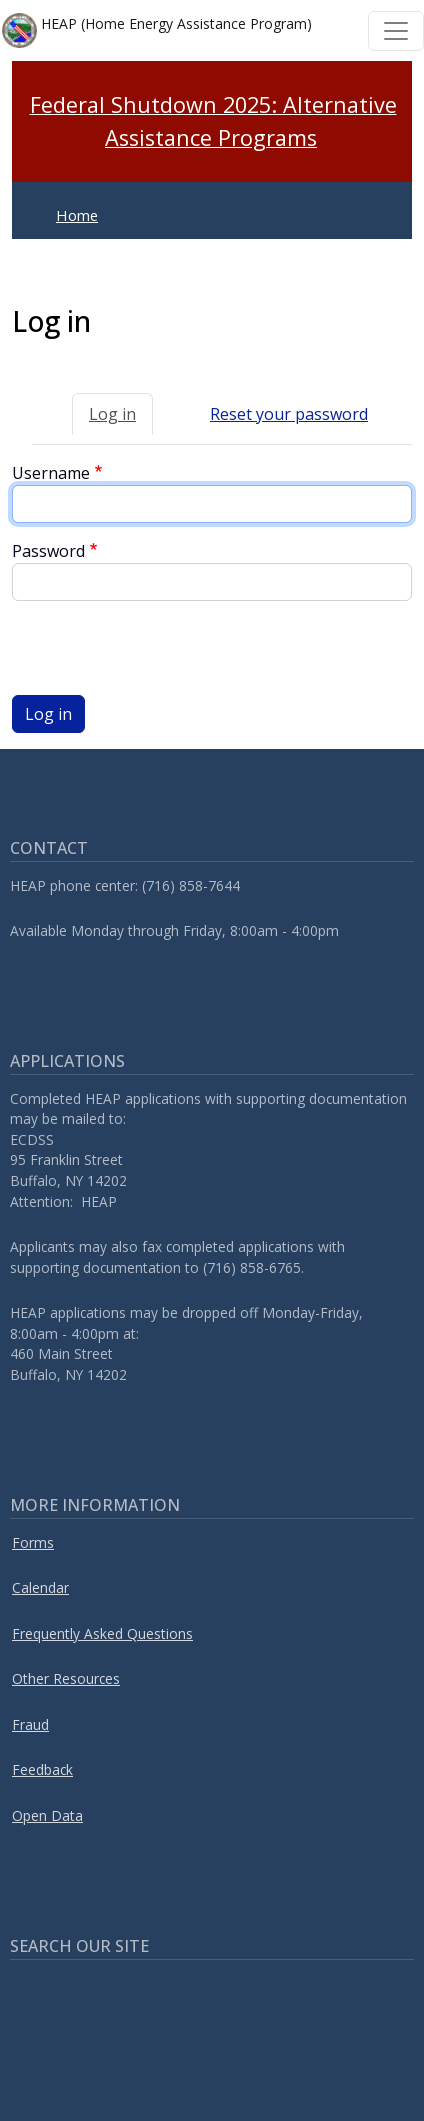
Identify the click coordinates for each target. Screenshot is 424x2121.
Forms (33, 1542)
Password (48, 551)
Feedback (42, 1769)
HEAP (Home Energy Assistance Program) (157, 30)
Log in (112, 414)
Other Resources (66, 1678)
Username (51, 473)
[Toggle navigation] (396, 31)
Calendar (40, 1587)
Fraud (30, 1724)
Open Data (47, 1815)
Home (77, 215)
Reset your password (289, 414)
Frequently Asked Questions (102, 1633)
